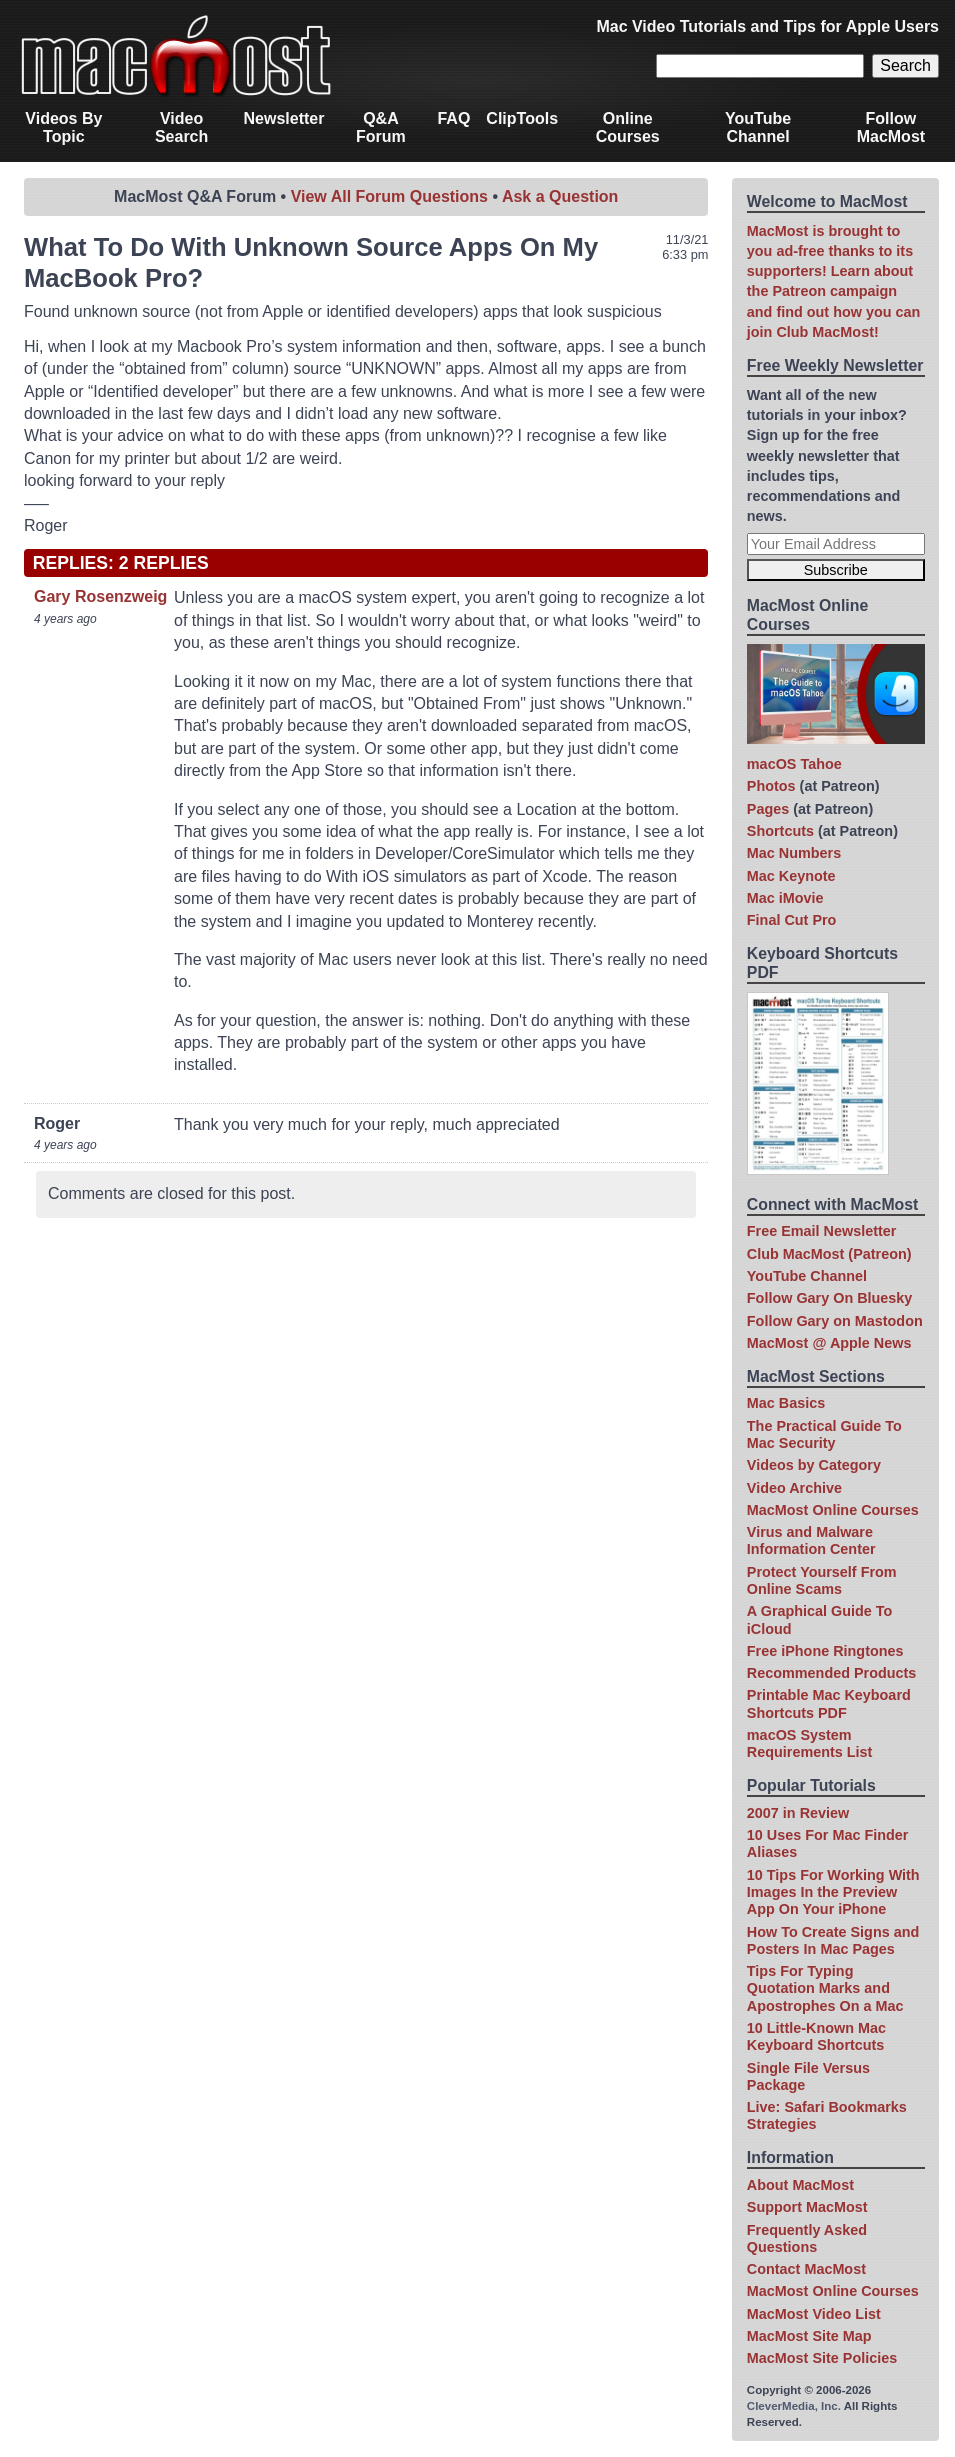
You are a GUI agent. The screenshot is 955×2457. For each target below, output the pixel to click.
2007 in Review (798, 1813)
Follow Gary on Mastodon (835, 1321)
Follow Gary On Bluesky (830, 1298)
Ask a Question (560, 196)
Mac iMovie (785, 898)
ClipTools (522, 118)
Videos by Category (814, 1465)
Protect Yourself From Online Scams (822, 1580)
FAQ (453, 118)
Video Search (181, 127)
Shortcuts (780, 831)
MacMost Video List (814, 2314)
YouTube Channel (758, 127)
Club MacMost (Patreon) (829, 1254)
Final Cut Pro (792, 920)
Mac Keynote (791, 876)
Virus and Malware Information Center (811, 1540)
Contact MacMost (806, 2269)
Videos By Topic (63, 127)
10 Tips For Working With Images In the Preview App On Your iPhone (833, 1892)
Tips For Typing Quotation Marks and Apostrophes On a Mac (825, 1988)
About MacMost (800, 2185)
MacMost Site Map (809, 2336)
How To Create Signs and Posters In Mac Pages (833, 1940)
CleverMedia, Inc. (794, 2406)
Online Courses (628, 127)
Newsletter (284, 118)
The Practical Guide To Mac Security (824, 1434)
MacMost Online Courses (833, 1510)
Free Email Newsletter (822, 1231)
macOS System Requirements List (810, 1743)
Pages (768, 809)
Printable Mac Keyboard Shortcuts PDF (829, 1703)
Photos (771, 786)
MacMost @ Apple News (829, 1343)
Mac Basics (786, 1403)
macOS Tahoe (794, 764)
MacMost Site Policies (822, 2358)
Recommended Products (832, 1673)
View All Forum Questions (389, 196)
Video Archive (794, 1488)
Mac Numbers (794, 853)
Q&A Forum (381, 127)
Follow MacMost (891, 127)
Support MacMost (807, 2207)
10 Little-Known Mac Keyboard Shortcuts (816, 2036)
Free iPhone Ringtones (825, 1651)
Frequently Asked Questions (807, 2238)
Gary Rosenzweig (100, 596)
